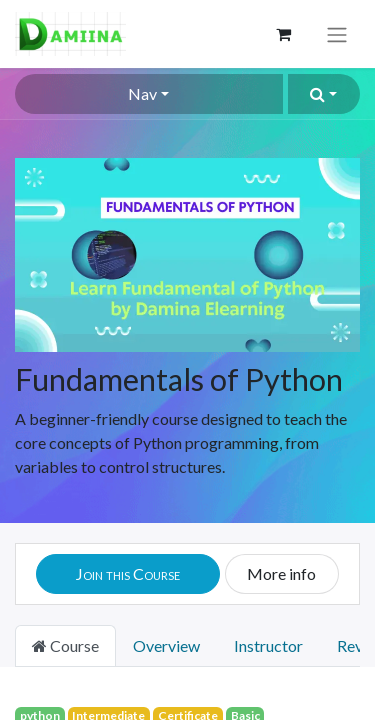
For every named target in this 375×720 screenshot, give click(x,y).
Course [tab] (65, 645)
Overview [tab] (166, 645)
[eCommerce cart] (283, 34)
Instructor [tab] (268, 645)
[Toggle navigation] (337, 34)
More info (281, 573)
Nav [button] (142, 93)
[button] (324, 94)
